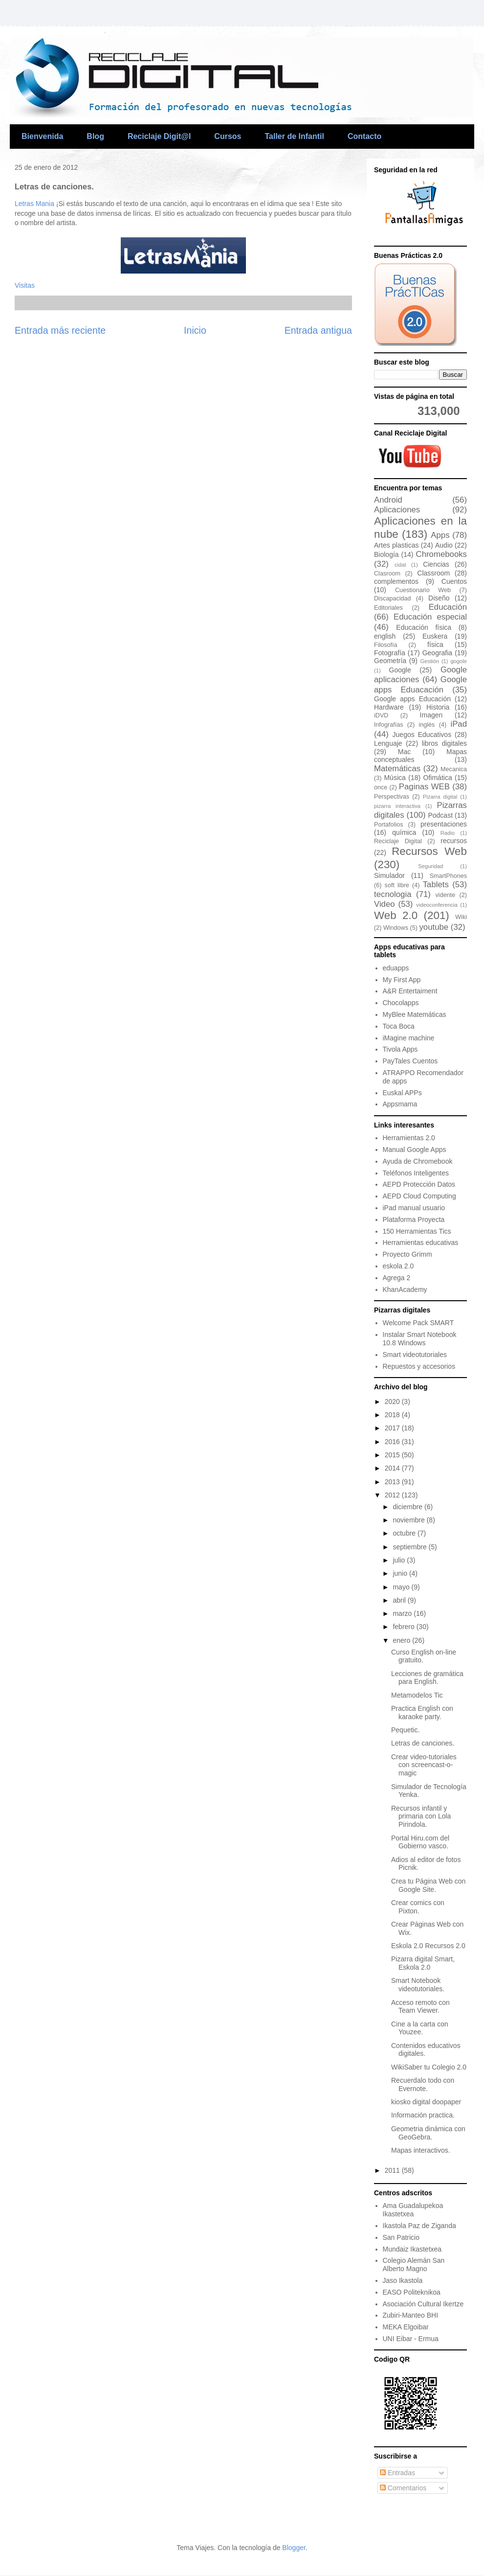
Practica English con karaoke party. (422, 1712)
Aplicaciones (397, 509)
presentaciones (443, 824)
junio (401, 1573)
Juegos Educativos (422, 734)
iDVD (381, 715)
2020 (393, 1401)
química (404, 832)
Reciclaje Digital (398, 841)
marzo (403, 1613)
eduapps (396, 968)
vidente (446, 895)
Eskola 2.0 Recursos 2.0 (428, 1946)
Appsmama (400, 1104)
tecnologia (393, 894)
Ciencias (436, 564)
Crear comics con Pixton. (417, 1907)
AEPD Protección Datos (419, 1184)
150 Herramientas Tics (417, 1231)
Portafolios (388, 824)
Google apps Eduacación (420, 684)
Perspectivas (391, 796)
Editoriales (388, 607)
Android (388, 500)
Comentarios (403, 2488)
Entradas (397, 2473)
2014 (393, 1468)
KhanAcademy (405, 1289)
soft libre (397, 885)
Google (400, 670)
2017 (393, 1428)
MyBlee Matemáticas (414, 1014)
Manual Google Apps (414, 1149)
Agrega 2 (397, 1278)
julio (400, 1560)
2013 (393, 1482)
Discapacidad (392, 598)
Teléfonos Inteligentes (416, 1173)
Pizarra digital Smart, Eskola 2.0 (423, 1963)
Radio (447, 833)
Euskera (434, 636)
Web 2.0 (396, 915)
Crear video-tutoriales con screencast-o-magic (424, 1765)
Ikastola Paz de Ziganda (419, 2226)
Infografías (388, 724)
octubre (405, 1533)
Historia (437, 707)
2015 (393, 1455)
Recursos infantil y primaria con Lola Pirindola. (421, 1816)
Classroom (433, 573)
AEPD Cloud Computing (419, 1196)
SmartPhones (448, 876)
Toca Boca (399, 1026)
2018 (393, 1415)
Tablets (436, 884)
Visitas (25, 285)
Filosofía (385, 645)
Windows (395, 927)
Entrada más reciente (60, 330)
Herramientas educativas (421, 1242)
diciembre (408, 1507)
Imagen (431, 715)
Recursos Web (429, 851)
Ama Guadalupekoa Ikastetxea (413, 2210)
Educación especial (430, 616)
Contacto (364, 136)
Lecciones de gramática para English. (427, 1678)
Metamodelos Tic (417, 1695)
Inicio (195, 330)
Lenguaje (388, 743)
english (385, 636)
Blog (95, 136)
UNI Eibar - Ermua (411, 2339)
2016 (393, 1442)
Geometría (390, 661)
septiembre (410, 1547)
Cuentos (454, 581)
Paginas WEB (424, 786)
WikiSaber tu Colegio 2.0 (428, 2067)
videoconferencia (437, 905)
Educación (448, 607)
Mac (404, 752)
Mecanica (453, 769)
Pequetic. (405, 1730)
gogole (458, 661)
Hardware (389, 707)
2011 (393, 2170)
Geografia (437, 653)
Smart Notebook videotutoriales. (417, 1985)
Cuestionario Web (423, 590)
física (435, 644)
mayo (402, 1587)
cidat (400, 565)
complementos (396, 581)
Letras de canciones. (422, 1743)
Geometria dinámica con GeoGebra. (428, 2133)
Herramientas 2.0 (409, 1138)
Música (394, 778)
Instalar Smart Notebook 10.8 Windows (420, 1339)
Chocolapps (401, 1003)
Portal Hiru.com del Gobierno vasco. (420, 1842)
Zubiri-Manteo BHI (411, 2315)
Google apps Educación (412, 699)
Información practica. (423, 2115)
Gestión (429, 661)
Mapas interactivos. (420, 2150)
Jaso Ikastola (403, 2280)
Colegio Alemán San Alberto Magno (414, 2264)
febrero (404, 1627)
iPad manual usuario (414, 1208)
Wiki (461, 917)
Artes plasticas (396, 545)
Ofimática (437, 778)
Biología (386, 554)
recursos (453, 841)
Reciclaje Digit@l (159, 136)
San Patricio (401, 2237)
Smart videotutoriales (415, 1354)
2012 (393, 1495)
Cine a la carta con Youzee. (419, 2028)
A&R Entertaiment (410, 991)
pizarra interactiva (397, 806)
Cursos (227, 136)
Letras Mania (35, 203)
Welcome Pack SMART (418, 1323)
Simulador (389, 875)
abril (400, 1600)
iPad (458, 724)
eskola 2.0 (398, 1266)
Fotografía (389, 653)
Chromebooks (441, 554)
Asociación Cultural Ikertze (423, 2304)
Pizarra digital (440, 797)
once (380, 787)
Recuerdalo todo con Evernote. (422, 2084)
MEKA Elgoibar (406, 2327)
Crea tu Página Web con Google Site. (428, 1885)
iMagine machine (409, 1038)
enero (402, 1640)
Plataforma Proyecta (414, 1219)
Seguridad (430, 866)
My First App (402, 980)
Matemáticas (397, 768)
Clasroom (387, 573)
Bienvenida (42, 136)
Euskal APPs (402, 1093)
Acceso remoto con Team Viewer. (420, 2007)
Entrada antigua (318, 330)
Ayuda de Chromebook (418, 1161)
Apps (440, 535)
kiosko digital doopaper (426, 2102)
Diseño (439, 598)
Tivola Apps (400, 1049)
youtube (433, 927)
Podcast (440, 815)
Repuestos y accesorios (419, 1366)
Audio (444, 545)
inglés (427, 724)
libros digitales (444, 743)
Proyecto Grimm (407, 1254)
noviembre (409, 1520)
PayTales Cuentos (410, 1061)
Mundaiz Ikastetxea (412, 2249)
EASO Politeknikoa (411, 2292)
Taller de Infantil (294, 136)
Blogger (293, 2548)
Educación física (423, 627)
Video (384, 904)
